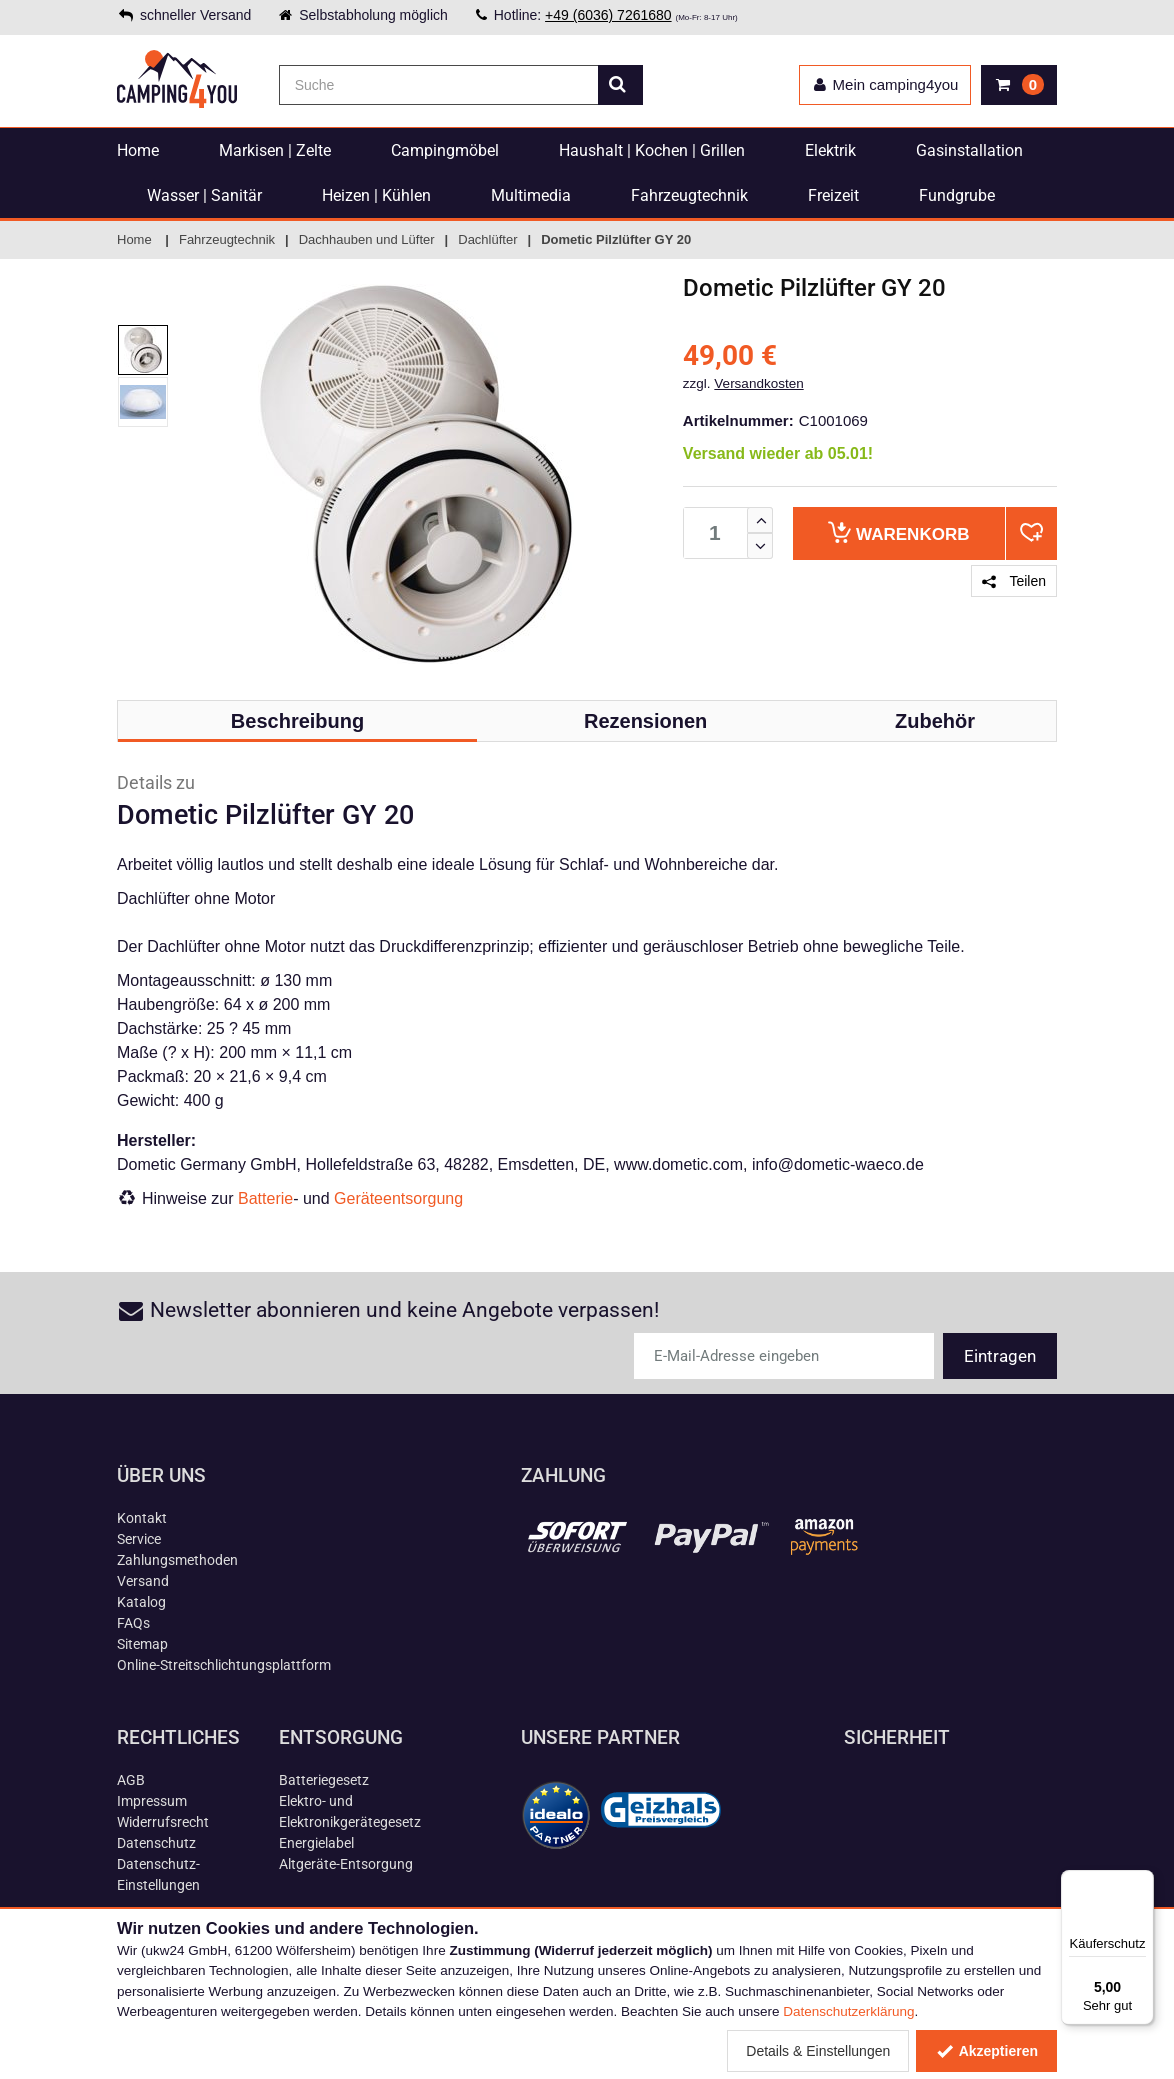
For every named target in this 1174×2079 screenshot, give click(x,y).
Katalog (141, 1602)
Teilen (1014, 581)
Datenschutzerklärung (848, 2011)
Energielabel (316, 1843)
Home (138, 150)
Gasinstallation (969, 150)
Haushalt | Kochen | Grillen (652, 150)
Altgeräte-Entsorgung (346, 1864)
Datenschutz (156, 1843)
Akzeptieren (986, 2051)
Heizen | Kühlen (376, 195)
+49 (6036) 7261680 (608, 15)
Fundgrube (957, 195)
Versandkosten (758, 383)
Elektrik (830, 150)
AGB (131, 1780)
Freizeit (833, 195)
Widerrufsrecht (163, 1822)
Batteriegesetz (324, 1780)
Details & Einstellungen (818, 2051)
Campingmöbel (445, 150)
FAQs (133, 1623)
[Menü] (1142, 1882)
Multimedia (531, 195)
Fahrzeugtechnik (689, 195)
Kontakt (142, 1518)
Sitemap (142, 1644)
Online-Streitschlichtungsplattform (224, 1665)
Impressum (152, 1801)
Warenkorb (898, 532)
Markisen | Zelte (275, 150)
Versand (143, 1581)
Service (139, 1539)
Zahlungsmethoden (177, 1560)
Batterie (265, 1198)
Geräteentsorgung (398, 1198)
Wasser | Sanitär (204, 195)
